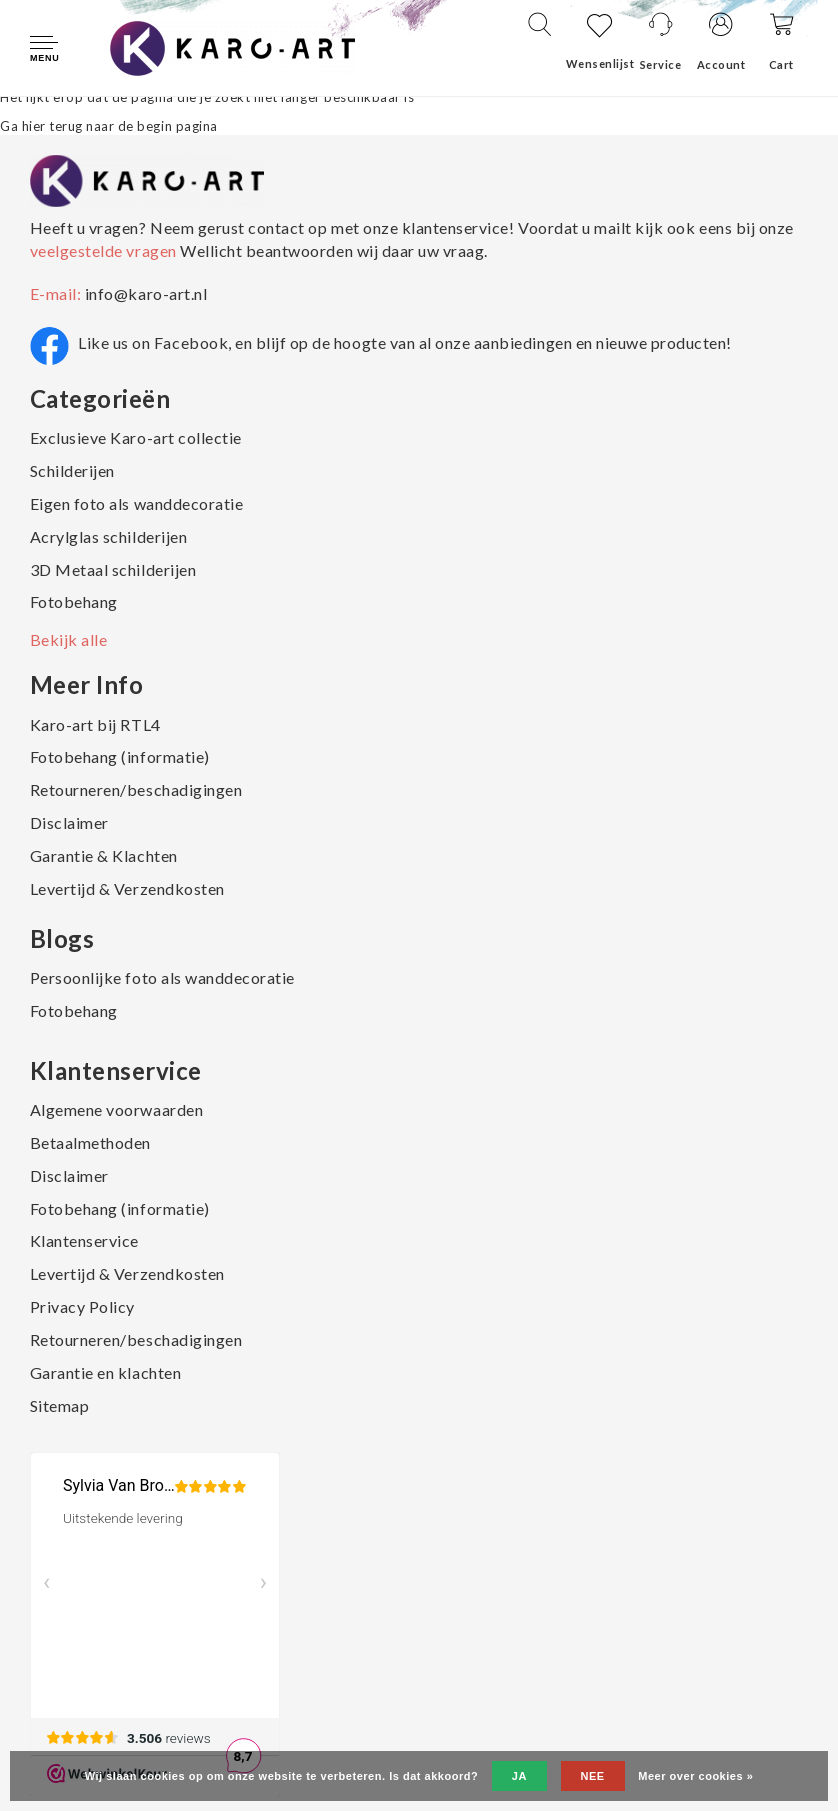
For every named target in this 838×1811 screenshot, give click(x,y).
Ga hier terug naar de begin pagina (109, 126)
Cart (781, 64)
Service (661, 64)
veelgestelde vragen (105, 250)
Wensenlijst (600, 63)
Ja (519, 1776)
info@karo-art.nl (146, 293)
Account (721, 64)
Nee (593, 1776)
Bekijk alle (69, 639)
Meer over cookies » (695, 1776)
